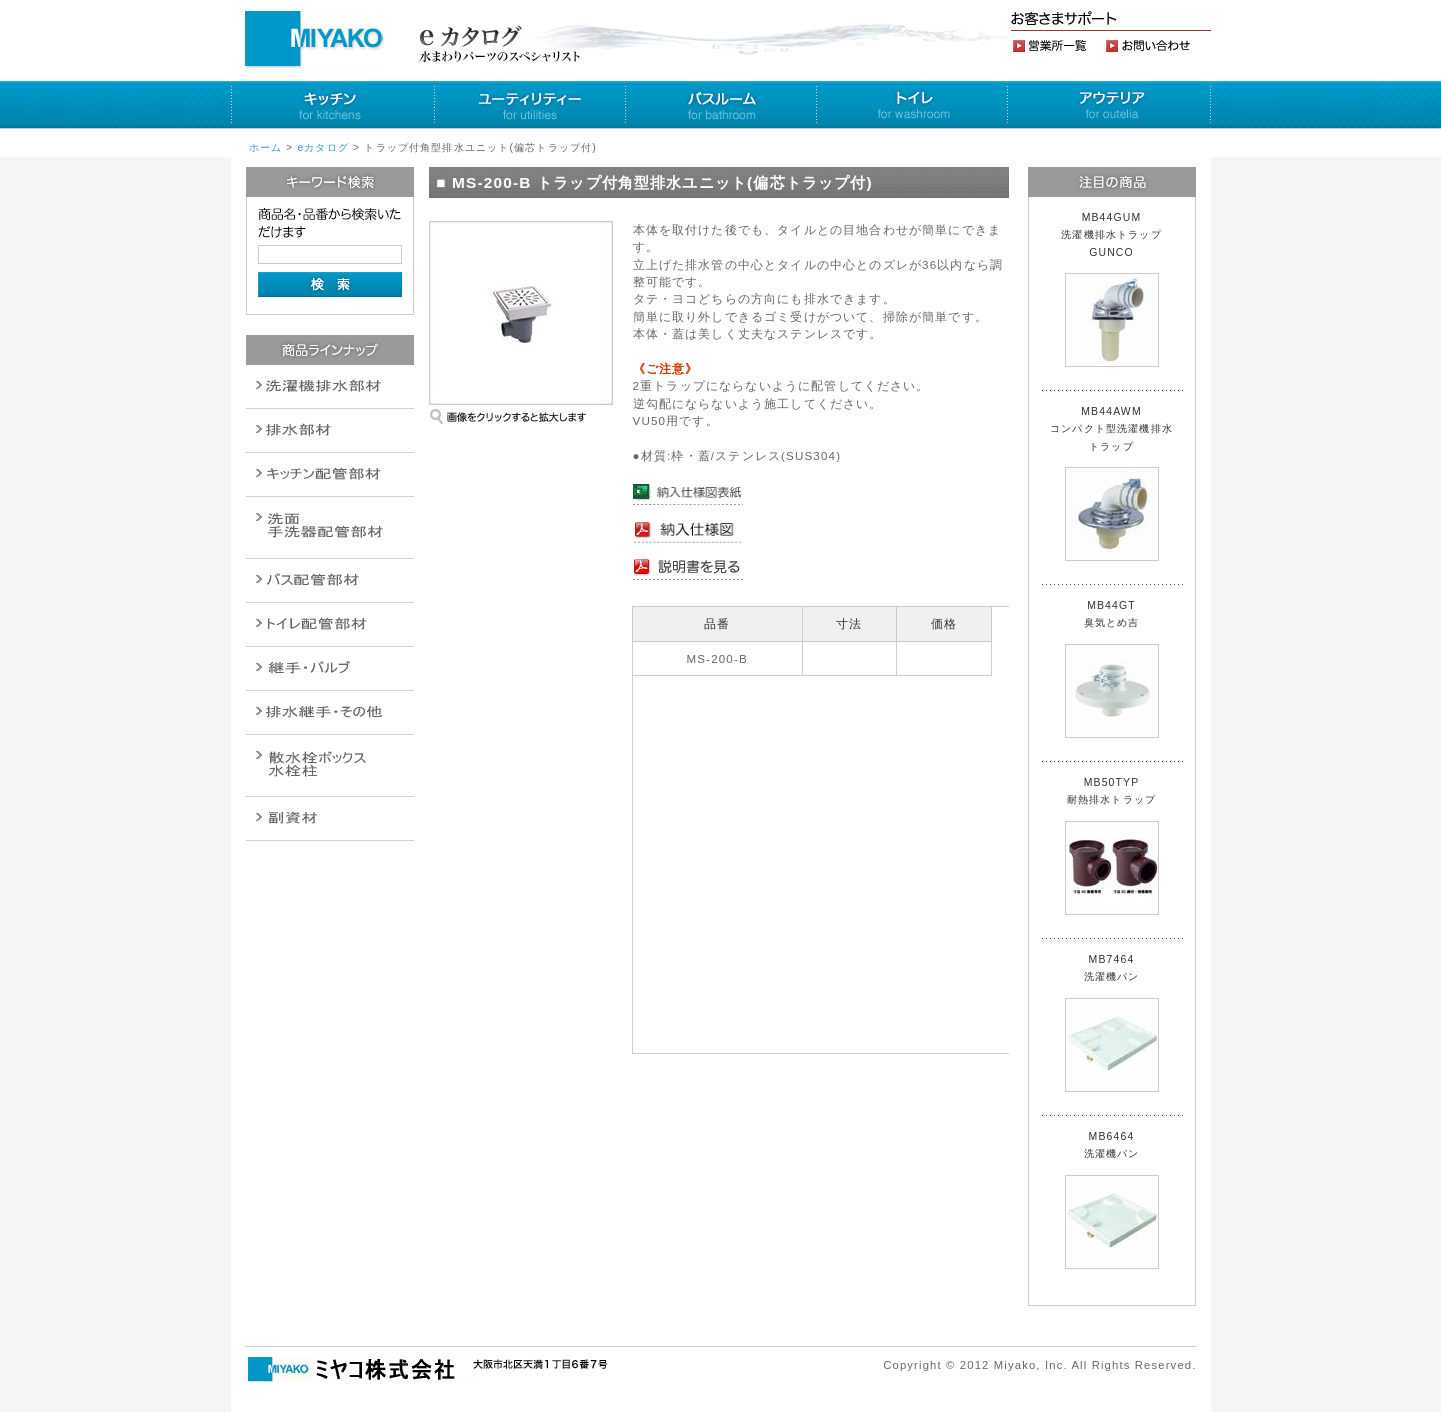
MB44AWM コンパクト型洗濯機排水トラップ (1111, 483)
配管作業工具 (330, 668)
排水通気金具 (330, 386)
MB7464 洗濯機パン (1112, 1023)
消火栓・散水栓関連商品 (330, 765)
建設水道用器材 (330, 818)
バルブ (330, 580)
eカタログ (323, 147)
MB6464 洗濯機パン (1112, 1200)
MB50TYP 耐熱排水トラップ (1112, 846)
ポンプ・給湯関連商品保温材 (330, 624)
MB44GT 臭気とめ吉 (1112, 669)
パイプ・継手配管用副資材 (330, 474)
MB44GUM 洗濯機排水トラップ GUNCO (1117, 289)
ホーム (265, 147)
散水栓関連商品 (330, 527)
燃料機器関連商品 (330, 712)
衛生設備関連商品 (330, 430)
